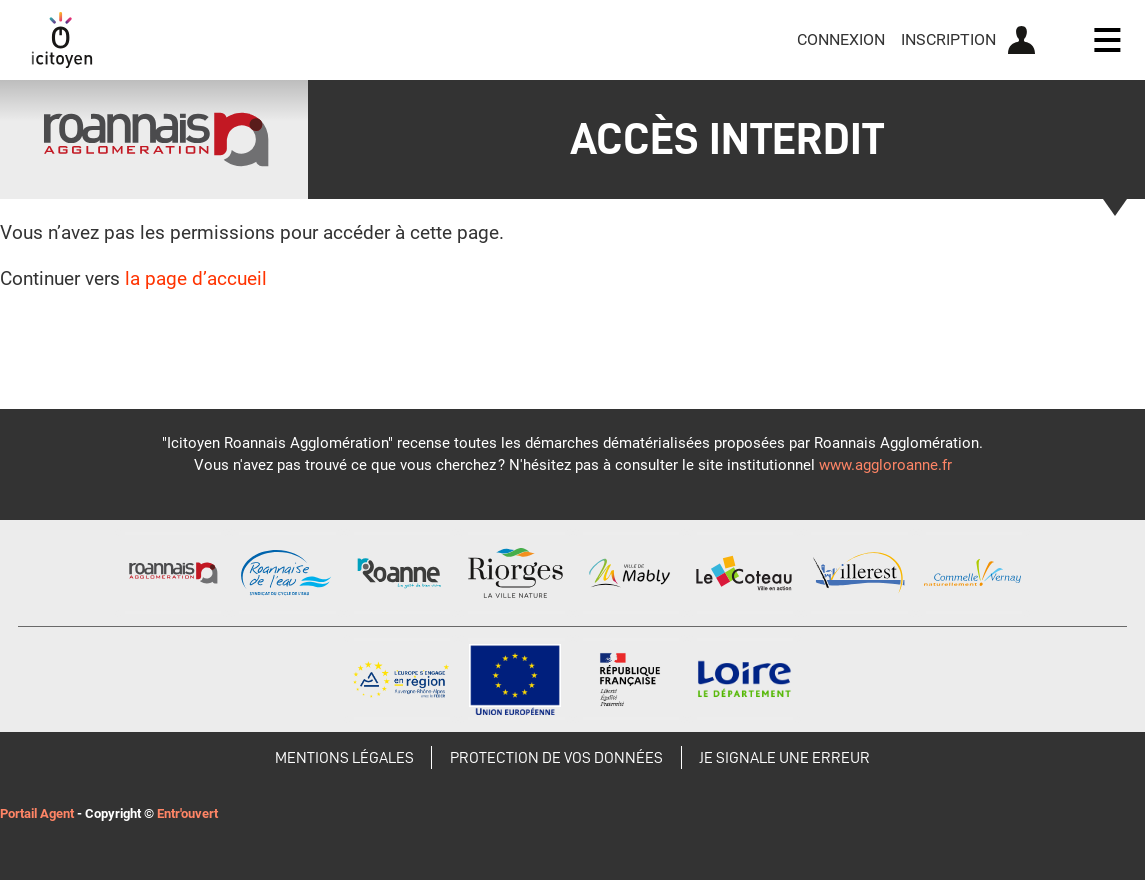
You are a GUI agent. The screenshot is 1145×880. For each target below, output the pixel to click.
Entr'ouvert (187, 813)
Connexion (841, 39)
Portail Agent (37, 813)
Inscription (948, 39)
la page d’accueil (196, 278)
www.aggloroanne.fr (885, 465)
